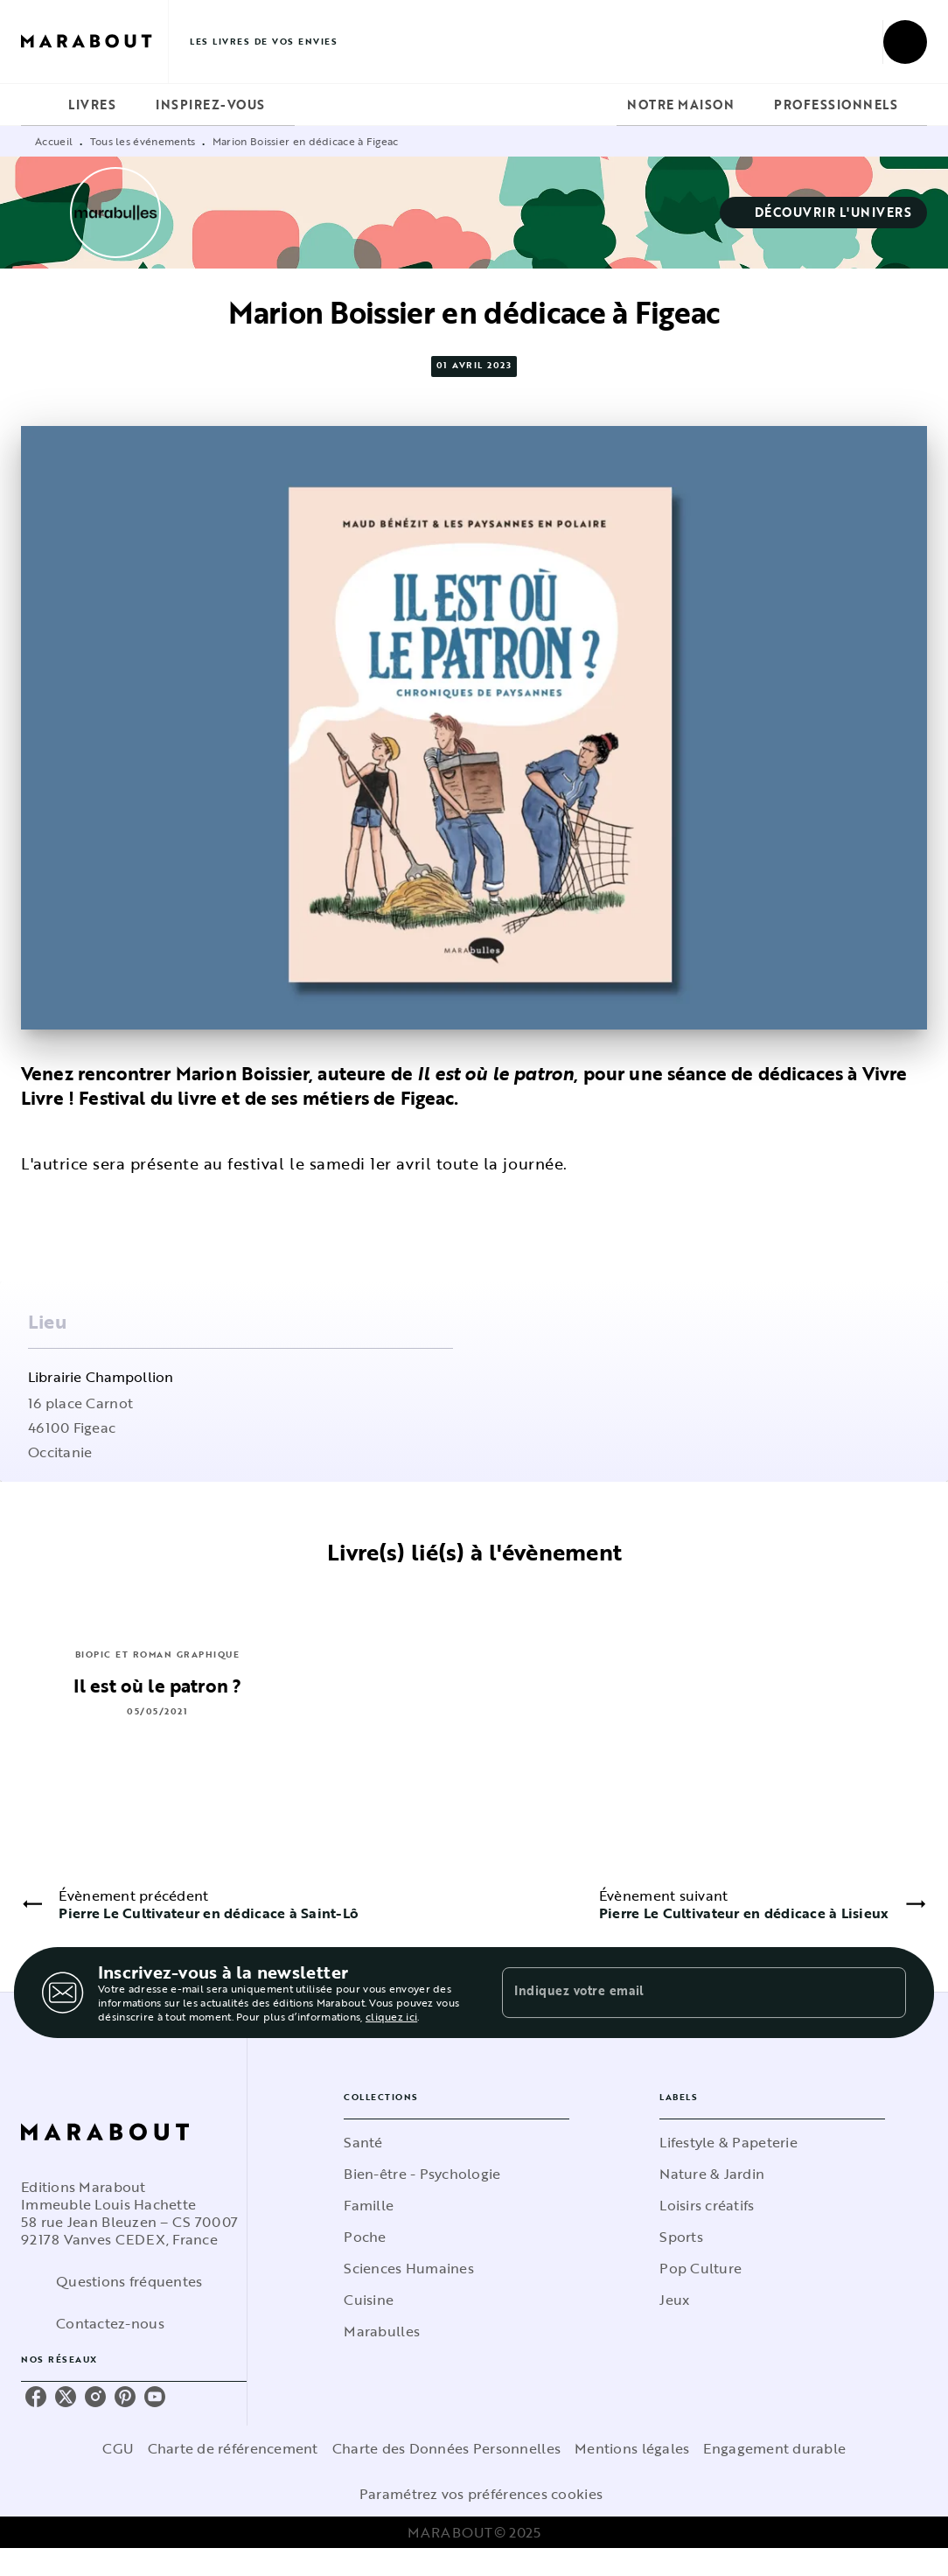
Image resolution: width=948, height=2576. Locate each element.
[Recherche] (905, 42)
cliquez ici (391, 2016)
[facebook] (36, 2397)
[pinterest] (125, 2397)
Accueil (54, 141)
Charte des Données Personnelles (446, 2448)
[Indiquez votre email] (682, 1992)
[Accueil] (94, 41)
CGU (118, 2448)
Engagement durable (774, 2448)
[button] (824, 212)
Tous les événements (143, 141)
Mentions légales (632, 2448)
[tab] (39, 105)
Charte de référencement (233, 2448)
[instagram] (95, 2397)
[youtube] (155, 2397)
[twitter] (65, 2397)
